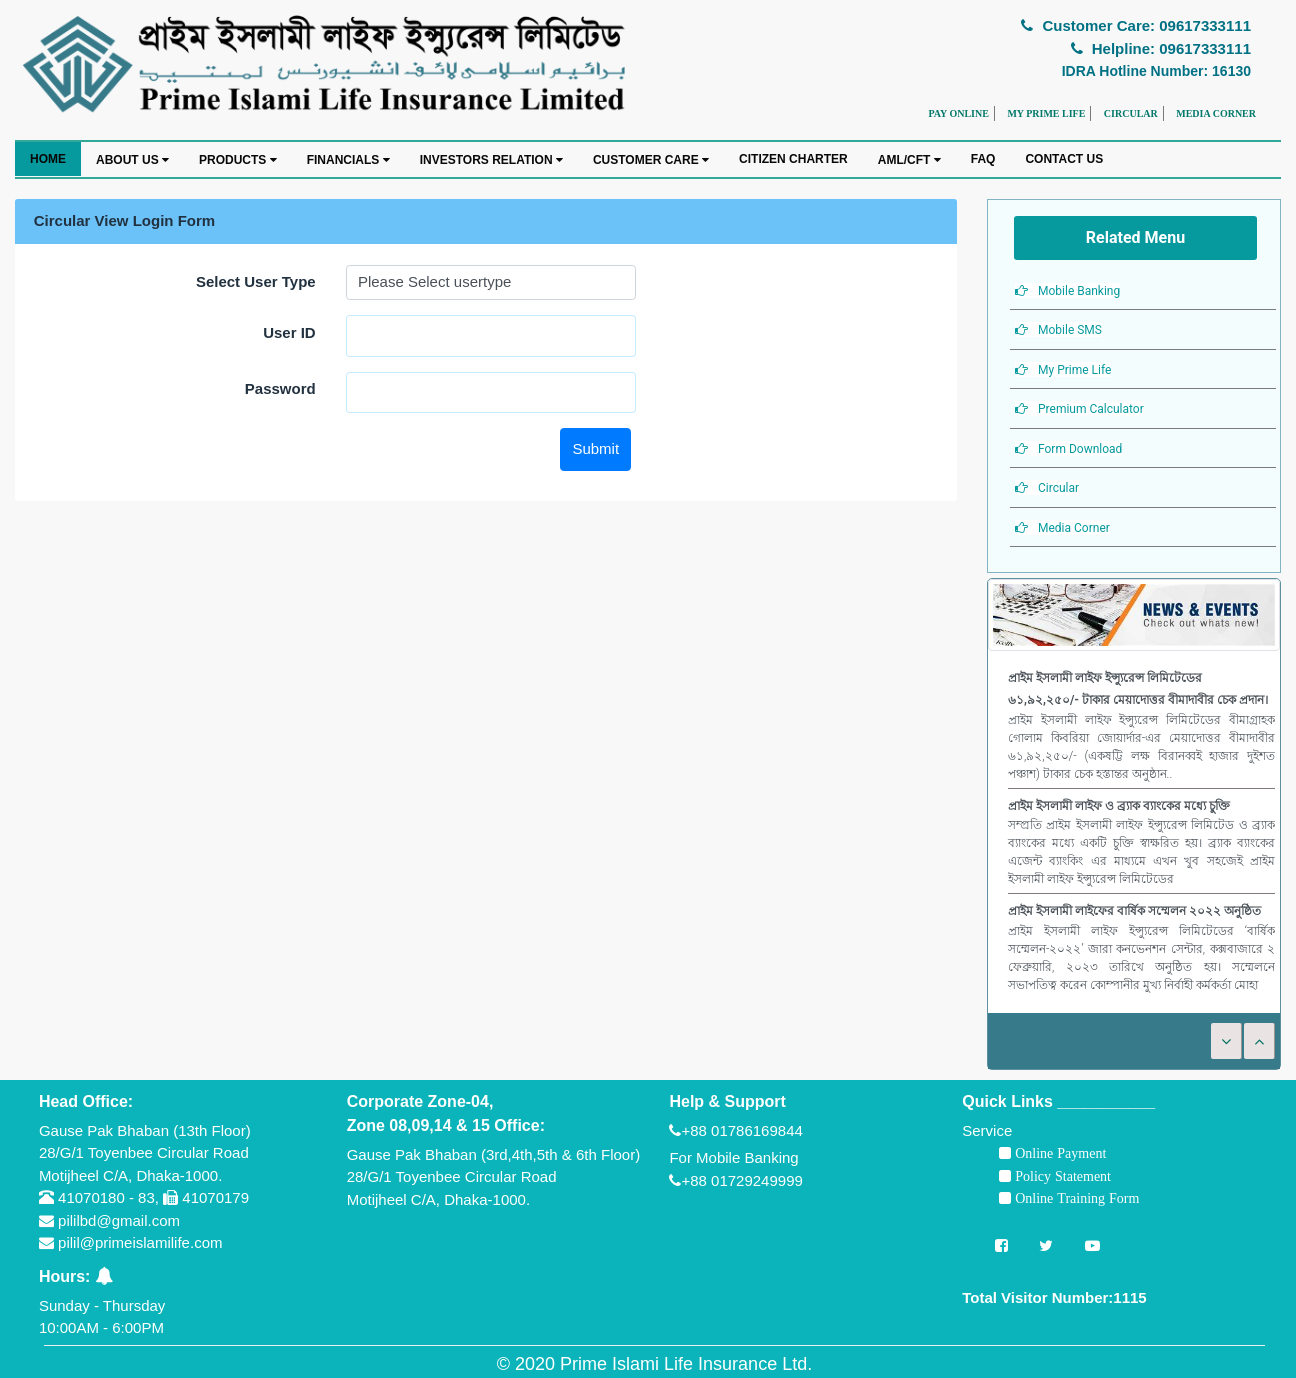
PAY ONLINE (958, 113)
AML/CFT (909, 160)
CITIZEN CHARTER (793, 159)
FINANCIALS (348, 160)
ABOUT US (132, 160)
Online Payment (1058, 1153)
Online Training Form (1075, 1198)
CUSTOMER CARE (651, 160)
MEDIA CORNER (1216, 113)
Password (280, 388)
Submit (595, 448)
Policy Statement (1061, 1176)
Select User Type (256, 281)
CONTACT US (1064, 159)
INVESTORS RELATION (491, 160)
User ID (289, 332)
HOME (48, 159)
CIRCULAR (1131, 113)
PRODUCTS (238, 160)
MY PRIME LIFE (1046, 113)
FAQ (983, 159)
